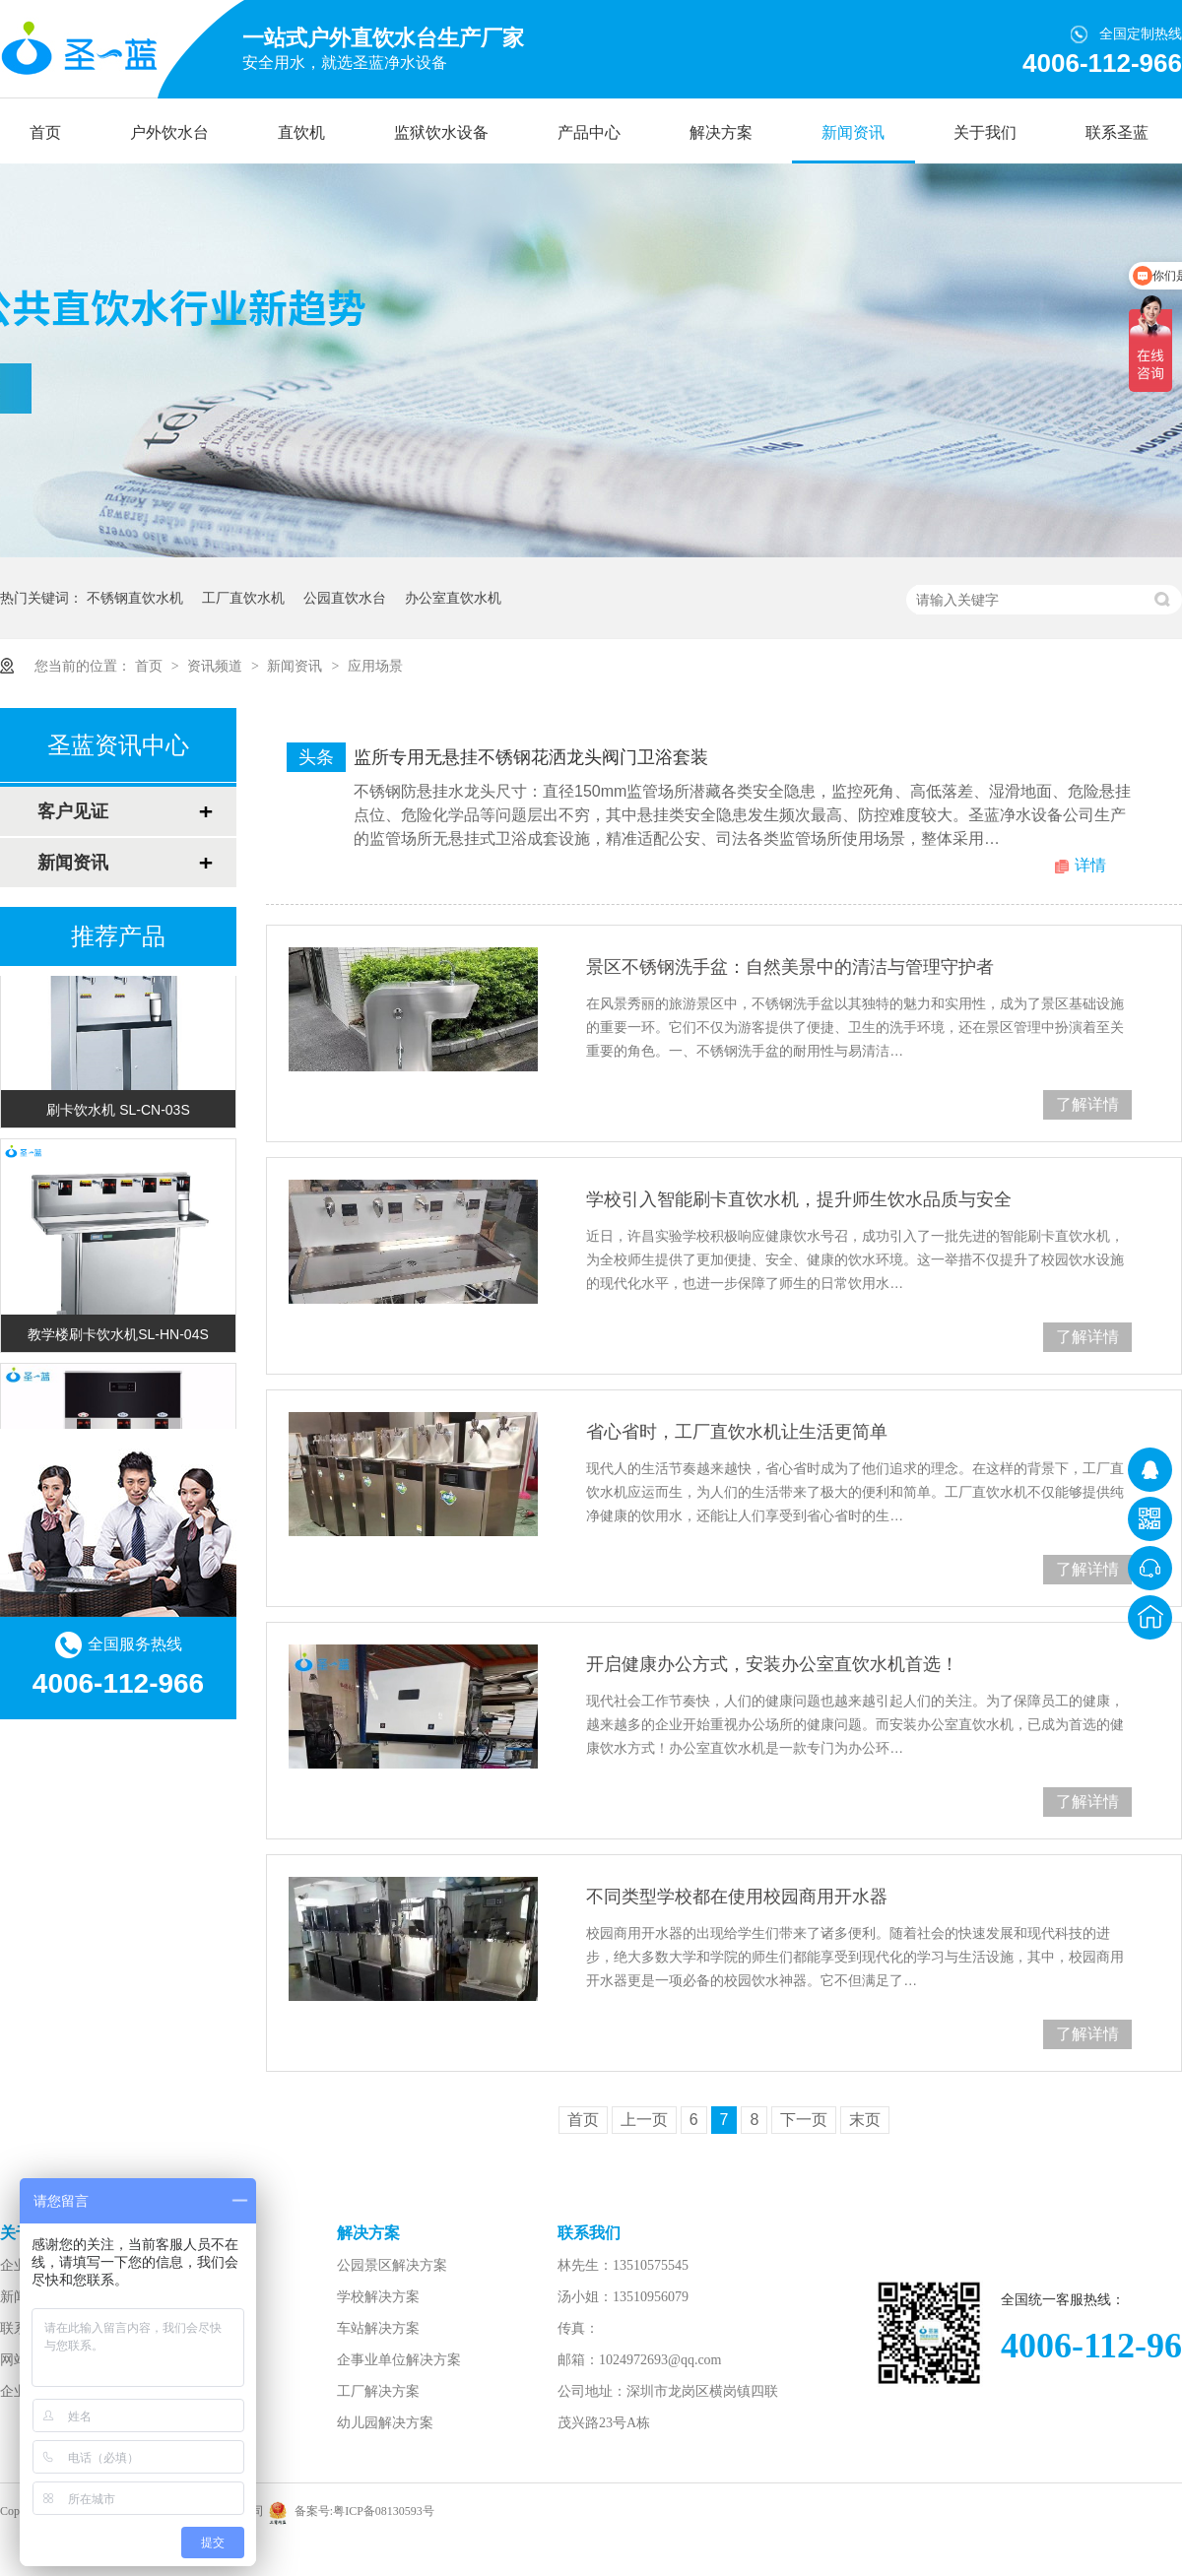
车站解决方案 (378, 2328)
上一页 (644, 2119)
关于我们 (985, 132)
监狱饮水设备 (441, 132)
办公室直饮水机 (453, 598)
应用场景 (375, 666)
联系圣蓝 (1117, 132)
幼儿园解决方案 (385, 2422)
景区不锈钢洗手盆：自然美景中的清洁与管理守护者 (790, 967)
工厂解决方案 (378, 2391)
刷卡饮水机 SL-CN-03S (117, 1114)
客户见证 (72, 811)
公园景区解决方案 (392, 2265)
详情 (1090, 865)
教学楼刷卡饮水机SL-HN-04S (118, 1338)
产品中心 (589, 132)
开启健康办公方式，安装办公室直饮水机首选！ (772, 1664)
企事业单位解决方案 (399, 2359)
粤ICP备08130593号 (383, 2511)
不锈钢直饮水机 (135, 598)
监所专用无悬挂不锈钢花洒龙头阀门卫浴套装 (531, 757)
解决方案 (721, 132)
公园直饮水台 (344, 598)
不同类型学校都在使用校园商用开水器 (736, 1896)
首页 (45, 132)
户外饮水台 (169, 132)
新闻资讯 (853, 132)
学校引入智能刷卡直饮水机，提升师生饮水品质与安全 (799, 1199)
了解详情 (1087, 1104)
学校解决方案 (378, 2296)
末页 (865, 2119)
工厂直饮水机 (243, 598)
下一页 (803, 2119)
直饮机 (301, 132)
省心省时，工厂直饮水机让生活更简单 (736, 1432)
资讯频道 (216, 666)
